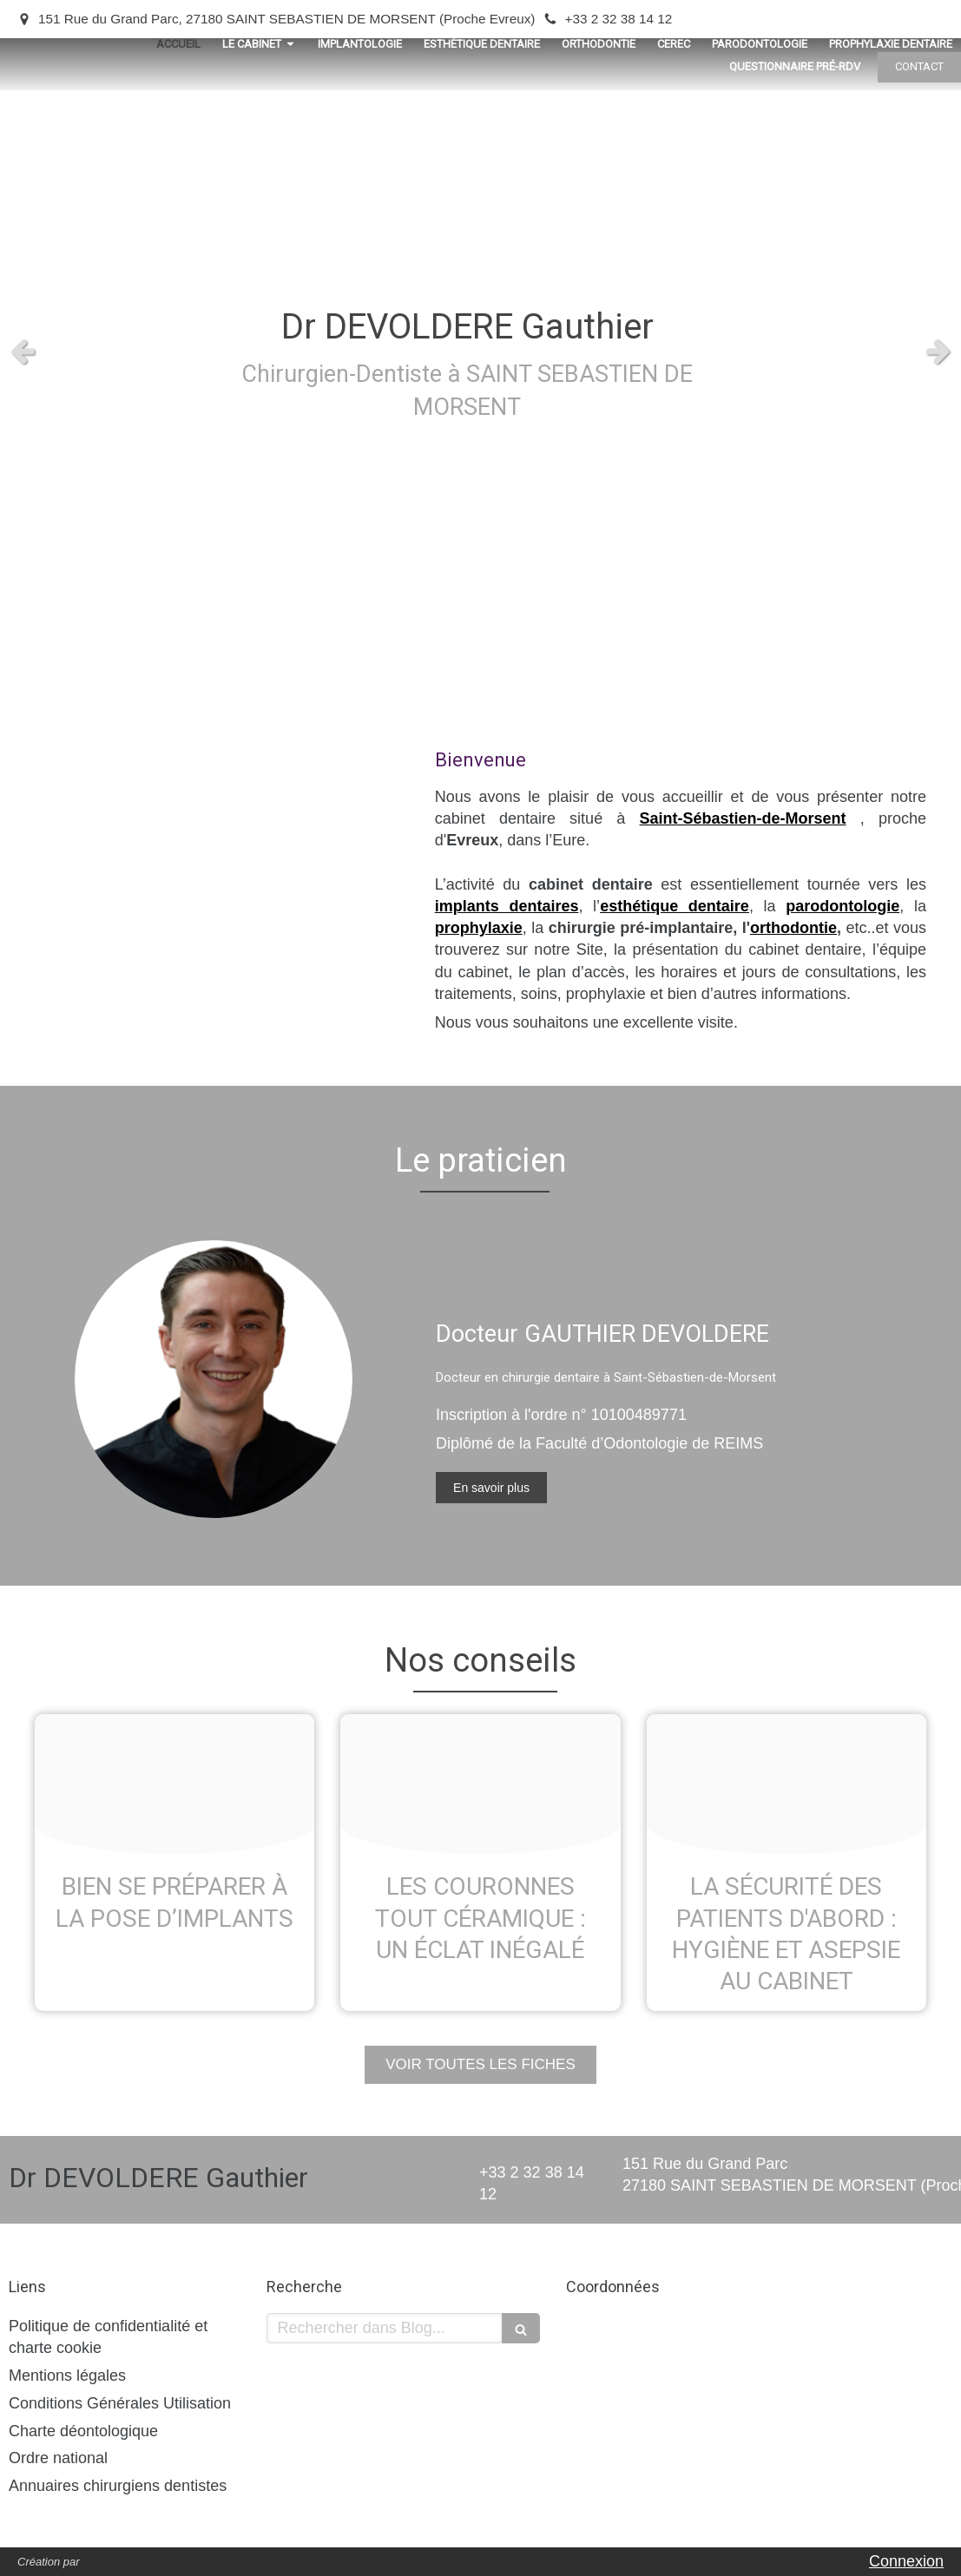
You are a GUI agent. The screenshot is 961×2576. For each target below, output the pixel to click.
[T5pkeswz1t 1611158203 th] (480, 1784)
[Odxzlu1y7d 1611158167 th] (174, 1784)
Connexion (906, 2561)
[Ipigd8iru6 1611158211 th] (786, 1784)
